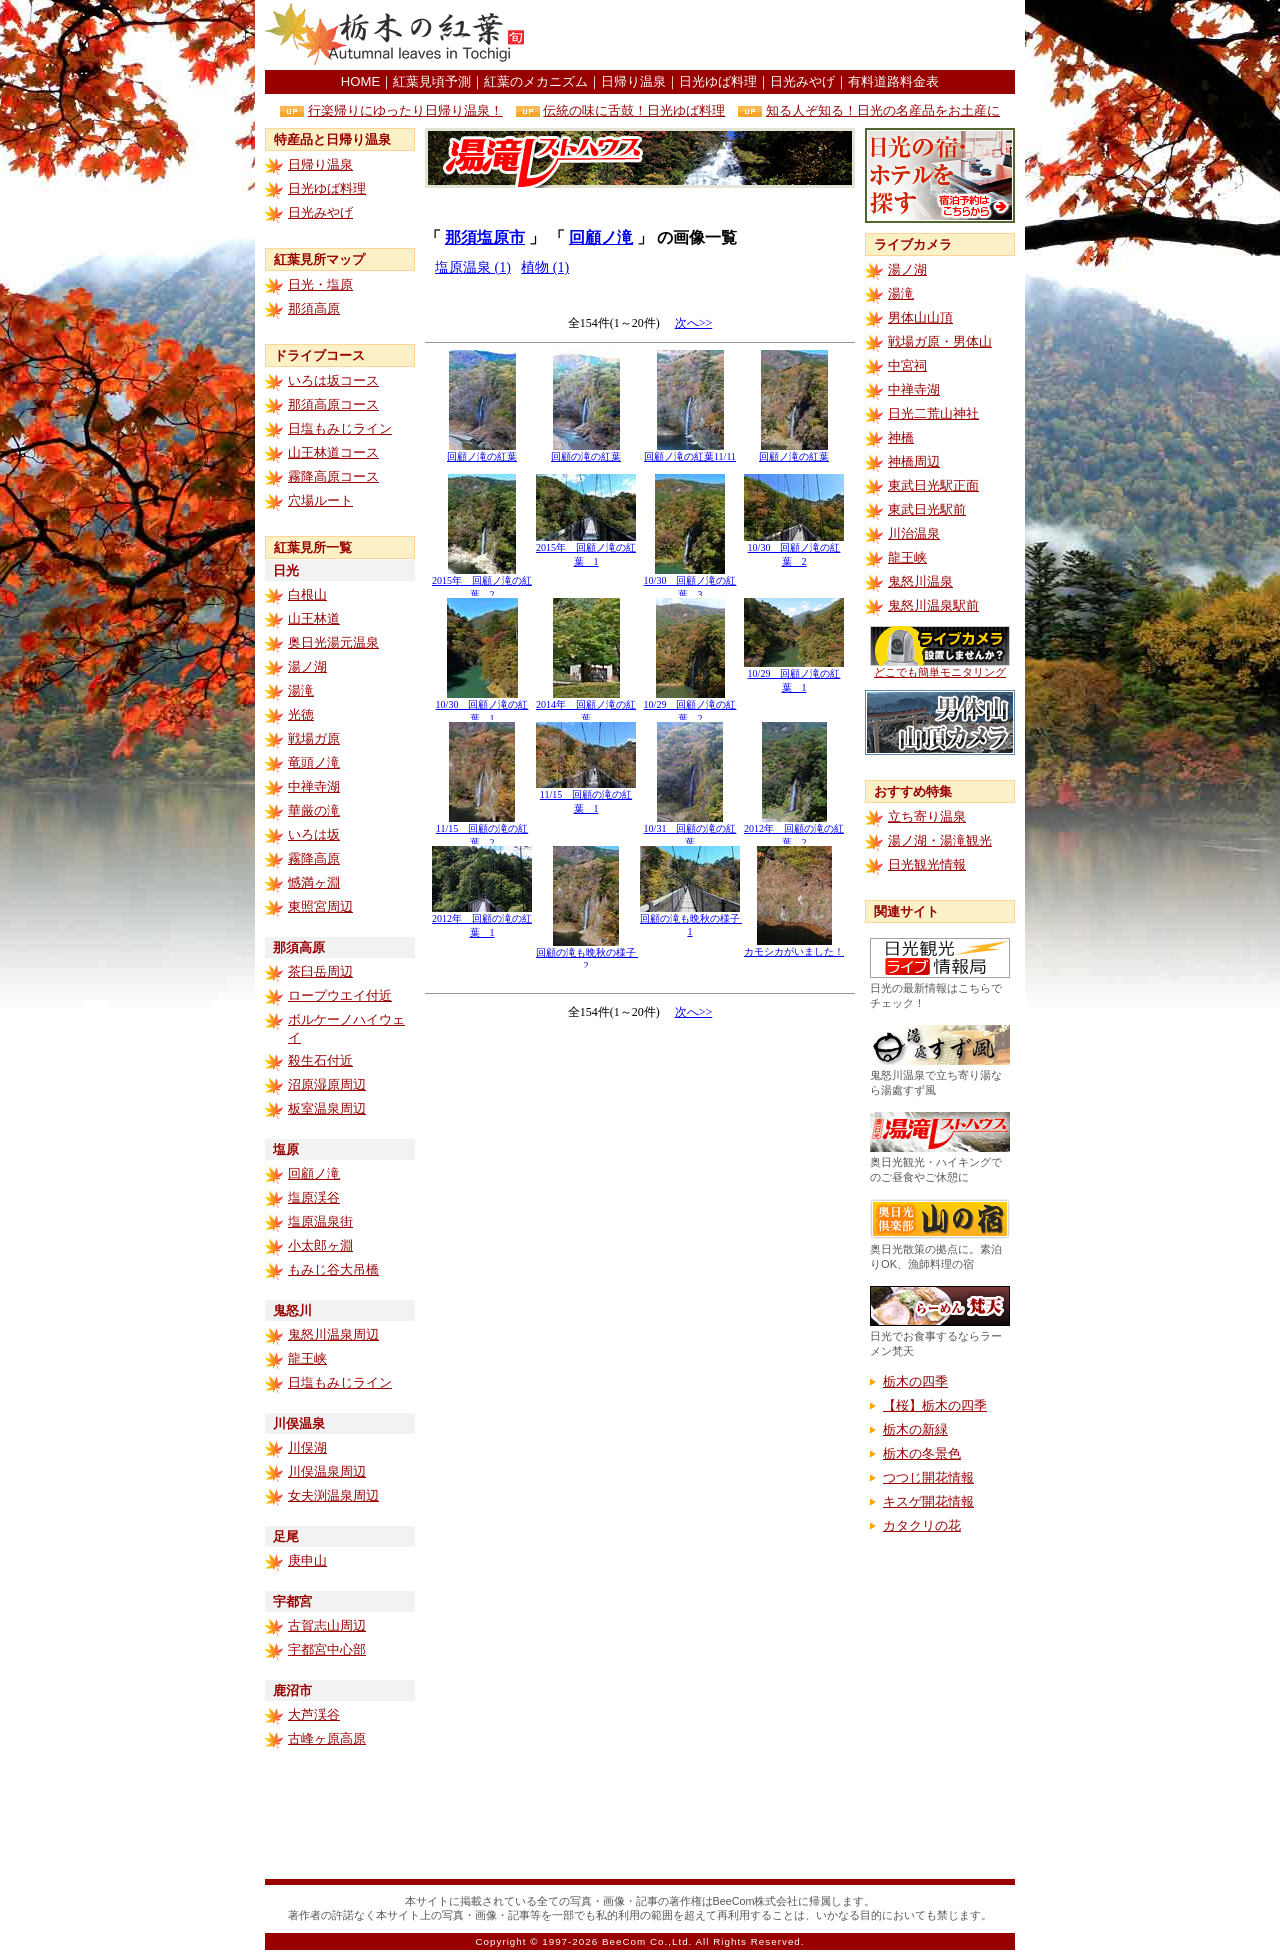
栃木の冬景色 (922, 1453)
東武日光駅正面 (933, 485)
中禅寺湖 (314, 786)
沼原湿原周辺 (327, 1084)
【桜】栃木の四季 (935, 1405)
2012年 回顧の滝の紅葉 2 (794, 830)
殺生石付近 (320, 1060)
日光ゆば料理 (718, 81)
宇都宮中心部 (327, 1649)
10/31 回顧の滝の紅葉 (690, 830)
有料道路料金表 (893, 81)
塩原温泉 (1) (473, 267)
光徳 (301, 714)
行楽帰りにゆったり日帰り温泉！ (405, 110)
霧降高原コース (333, 476)
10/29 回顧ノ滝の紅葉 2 (690, 706)
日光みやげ (802, 81)
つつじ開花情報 (928, 1477)
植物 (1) (545, 267)
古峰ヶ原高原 (327, 1738)
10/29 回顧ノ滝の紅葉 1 (794, 675)
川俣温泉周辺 (327, 1471)
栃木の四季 (915, 1381)
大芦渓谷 (314, 1714)
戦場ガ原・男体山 (940, 341)
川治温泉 (914, 533)
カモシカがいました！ (794, 946)
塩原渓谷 (314, 1197)
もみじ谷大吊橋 (333, 1269)
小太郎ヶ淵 (320, 1245)
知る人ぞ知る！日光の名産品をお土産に (883, 110)
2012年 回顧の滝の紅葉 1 (482, 920)
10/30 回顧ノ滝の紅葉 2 (794, 549)
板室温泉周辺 (327, 1108)
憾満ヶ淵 (314, 882)
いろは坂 (314, 834)
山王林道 (314, 618)
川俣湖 (307, 1447)
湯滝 (301, 690)
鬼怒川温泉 (920, 581)
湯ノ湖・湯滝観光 (940, 840)
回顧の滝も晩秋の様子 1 (695, 920)
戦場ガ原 (314, 738)
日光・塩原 (320, 284)
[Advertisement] (781, 35)
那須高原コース (333, 404)
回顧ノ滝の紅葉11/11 (690, 451)
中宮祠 (907, 365)
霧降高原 (314, 858)
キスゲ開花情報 (928, 1501)
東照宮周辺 (320, 906)
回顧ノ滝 (314, 1173)
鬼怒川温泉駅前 (933, 605)
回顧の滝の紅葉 (586, 451)
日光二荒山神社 (933, 413)
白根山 (307, 594)
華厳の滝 (314, 810)
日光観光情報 (927, 864)
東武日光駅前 (927, 509)
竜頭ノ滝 (314, 762)
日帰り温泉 (633, 81)
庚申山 (307, 1560)
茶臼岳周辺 (320, 971)
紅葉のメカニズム (536, 81)
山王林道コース (333, 452)
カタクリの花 (922, 1525)
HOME (360, 81)
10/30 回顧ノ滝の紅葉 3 (690, 582)
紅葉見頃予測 (432, 81)
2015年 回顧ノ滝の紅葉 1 (586, 549)
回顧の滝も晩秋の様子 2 (591, 954)
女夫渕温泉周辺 (333, 1495)
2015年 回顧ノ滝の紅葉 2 (482, 582)
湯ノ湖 (307, 666)
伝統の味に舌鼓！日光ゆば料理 (634, 110)
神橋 (901, 437)
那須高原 (314, 308)
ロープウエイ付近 (340, 995)
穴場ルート (320, 500)
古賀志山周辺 (327, 1625)
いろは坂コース (333, 380)
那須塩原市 (485, 237)
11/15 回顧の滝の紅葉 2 (482, 830)
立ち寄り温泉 (927, 816)
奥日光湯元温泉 (333, 642)
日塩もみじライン (340, 428)
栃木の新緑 (915, 1429)
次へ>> (694, 323)
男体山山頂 (920, 317)
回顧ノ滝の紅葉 (482, 451)
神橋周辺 (914, 461)
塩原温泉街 (320, 1221)
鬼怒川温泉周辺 (333, 1334)
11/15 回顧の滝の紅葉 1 (586, 796)
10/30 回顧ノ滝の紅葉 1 (482, 706)
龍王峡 (307, 1358)
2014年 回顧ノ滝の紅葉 (586, 706)
